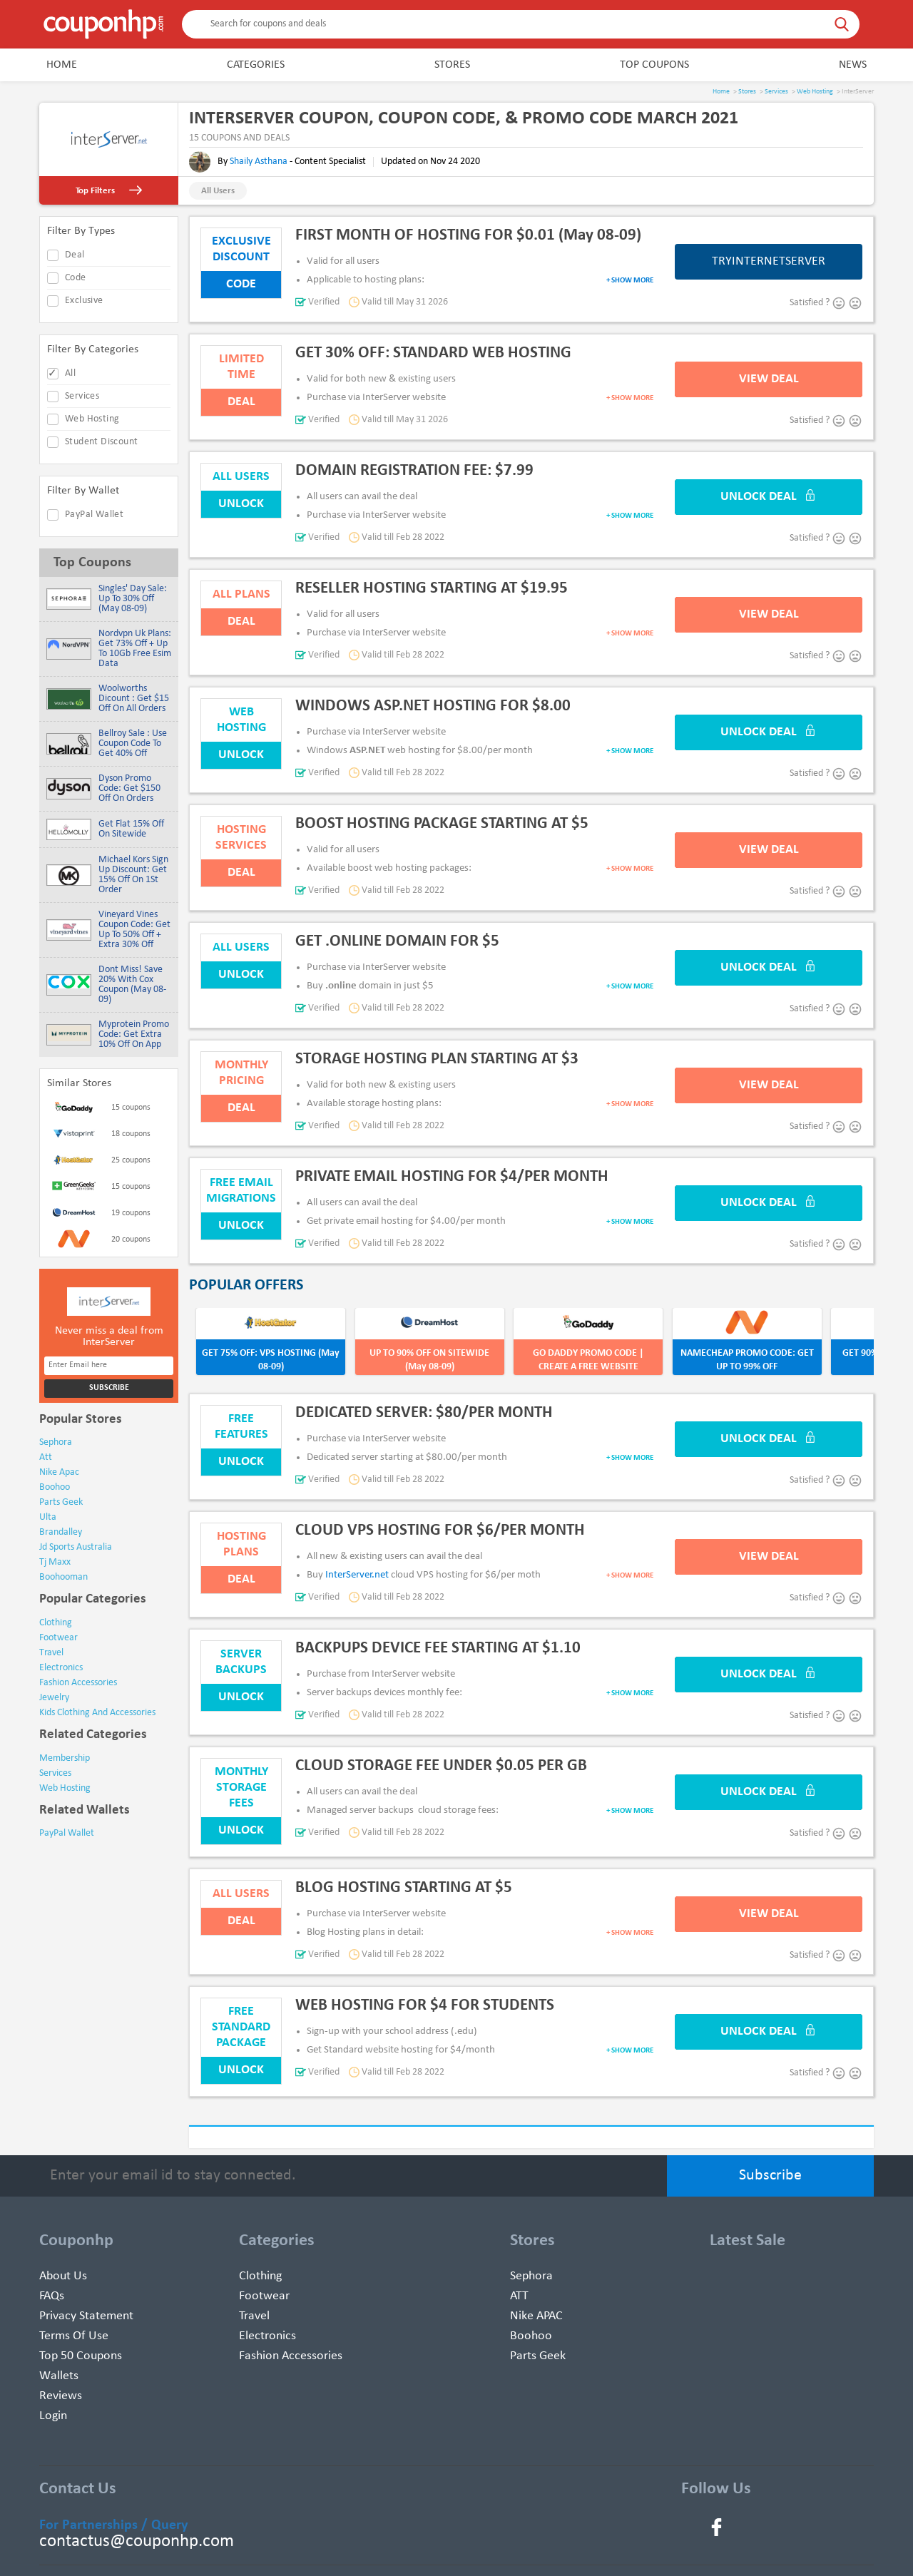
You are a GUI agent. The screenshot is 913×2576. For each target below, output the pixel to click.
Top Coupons (654, 65)
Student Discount (101, 441)
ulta (47, 1517)
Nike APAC (536, 2316)
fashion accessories (78, 1682)
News (853, 65)
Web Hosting (815, 92)
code (75, 277)
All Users (218, 190)
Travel (254, 2316)
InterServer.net (357, 1575)
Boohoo (531, 2336)
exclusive (84, 300)
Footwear (264, 2296)
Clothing (260, 2276)
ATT (519, 2296)
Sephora (531, 2276)
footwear (58, 1637)
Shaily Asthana (260, 161)
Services (776, 92)
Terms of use (73, 2336)
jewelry (54, 1697)
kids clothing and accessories (97, 1712)
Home (61, 65)
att (45, 1457)
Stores (452, 65)
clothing (55, 1622)
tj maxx (55, 1562)
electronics (61, 1667)
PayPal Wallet (94, 514)
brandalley (60, 1532)
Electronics (267, 2336)
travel (51, 1652)
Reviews (60, 2396)
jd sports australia (75, 1547)
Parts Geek (538, 2356)
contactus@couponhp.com (136, 2541)
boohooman (63, 1577)
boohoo (54, 1487)
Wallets (58, 2376)
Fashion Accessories (290, 2356)
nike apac (59, 1472)
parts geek (61, 1502)
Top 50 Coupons (80, 2356)
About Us (63, 2276)
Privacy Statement (86, 2316)
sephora (55, 1442)
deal (75, 255)
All (70, 373)
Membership (64, 1758)
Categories (256, 65)
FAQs (51, 2296)
